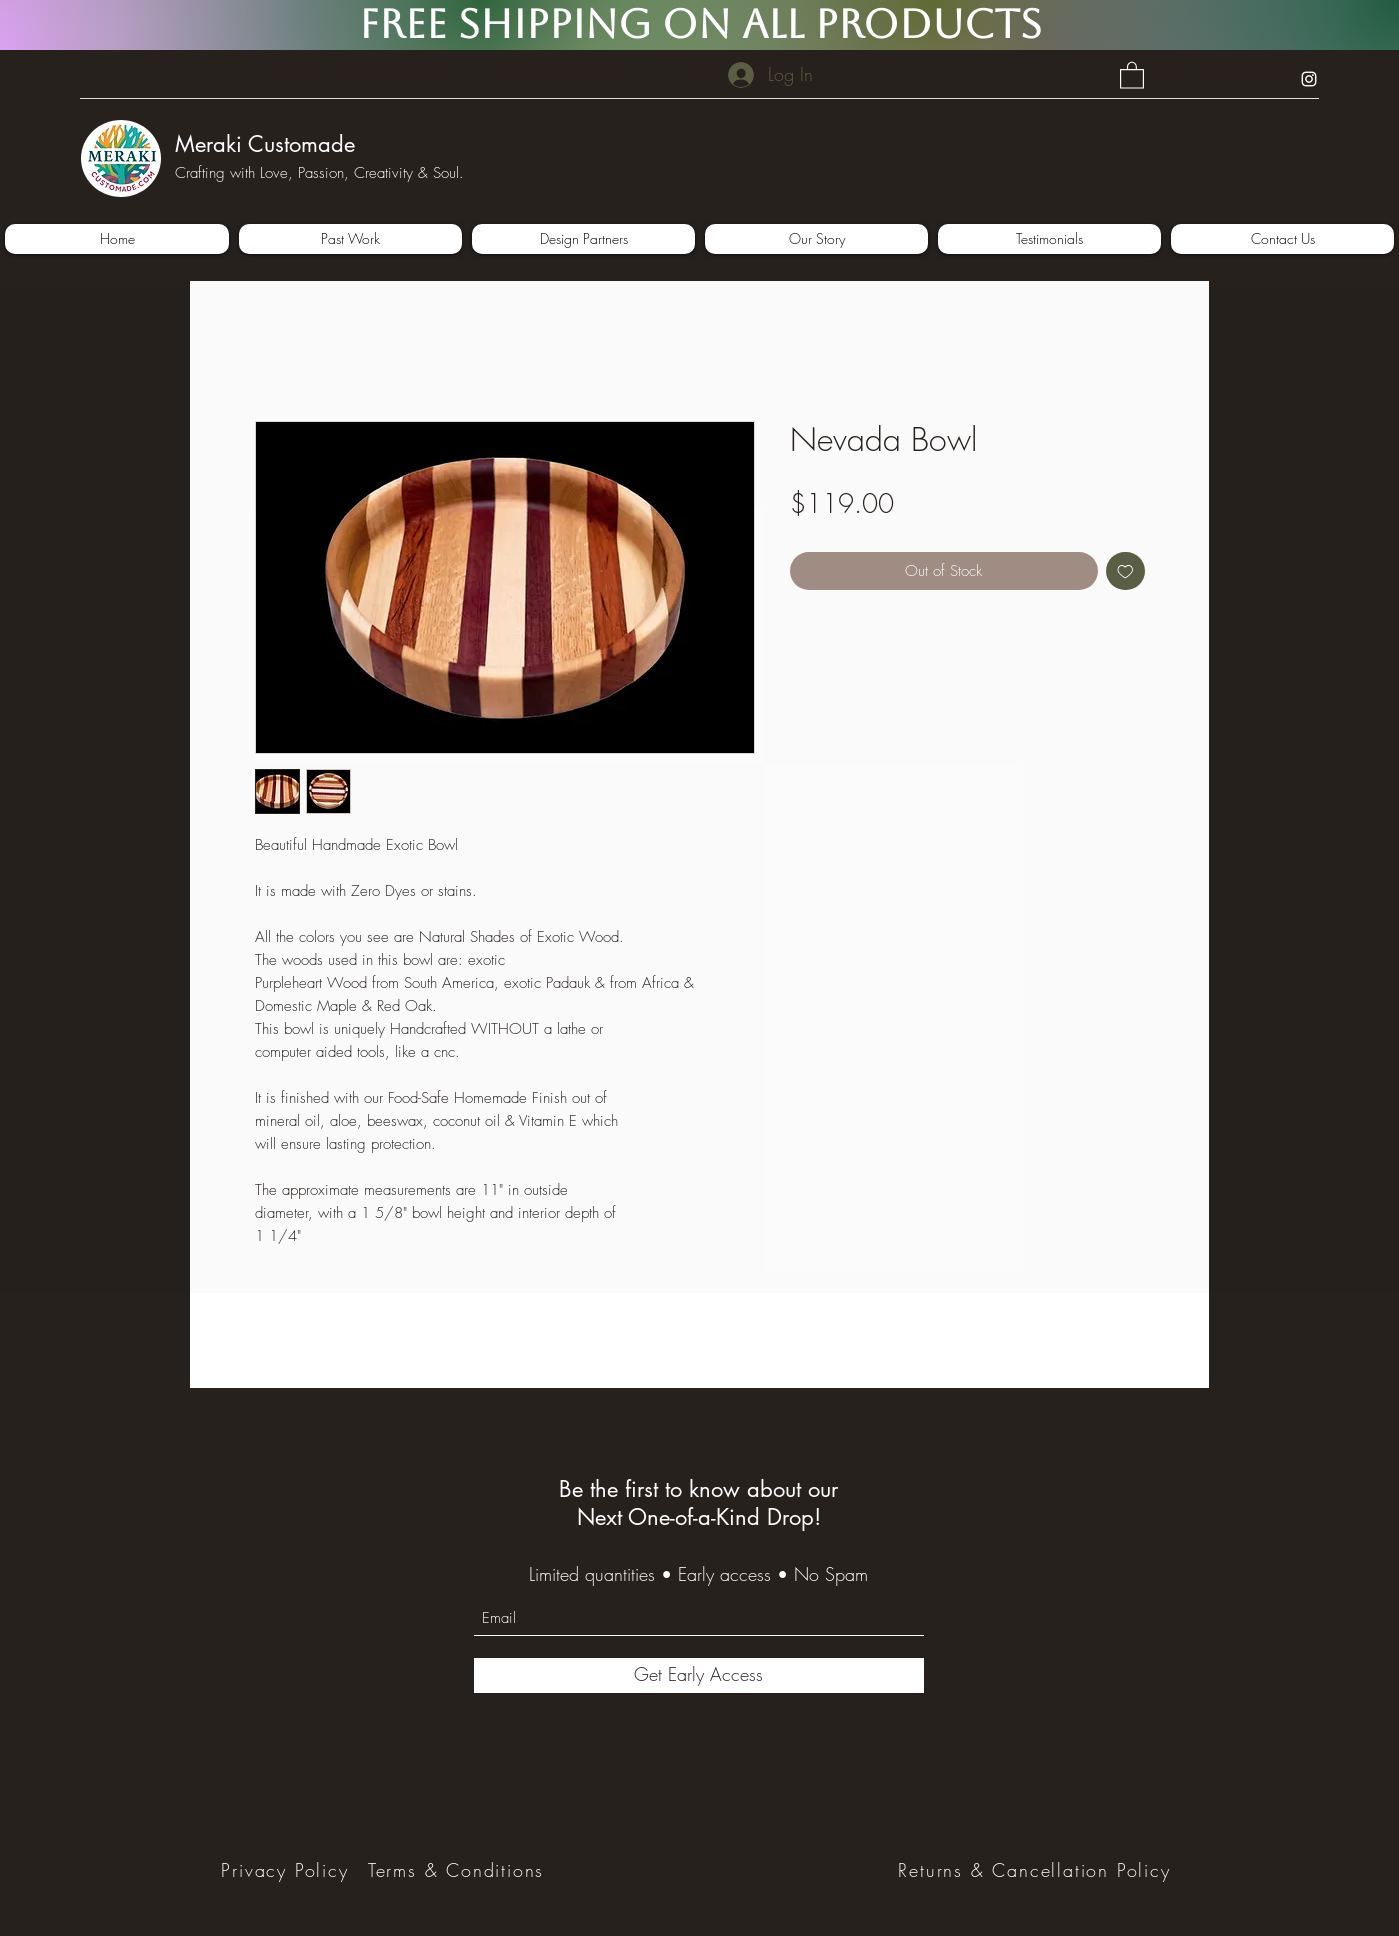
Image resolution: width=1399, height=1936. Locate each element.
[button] (1132, 74)
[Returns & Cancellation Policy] (1037, 1870)
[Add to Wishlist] (1125, 571)
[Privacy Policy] (287, 1870)
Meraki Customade (265, 144)
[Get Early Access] (699, 1675)
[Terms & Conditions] (458, 1870)
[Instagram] (1309, 79)
